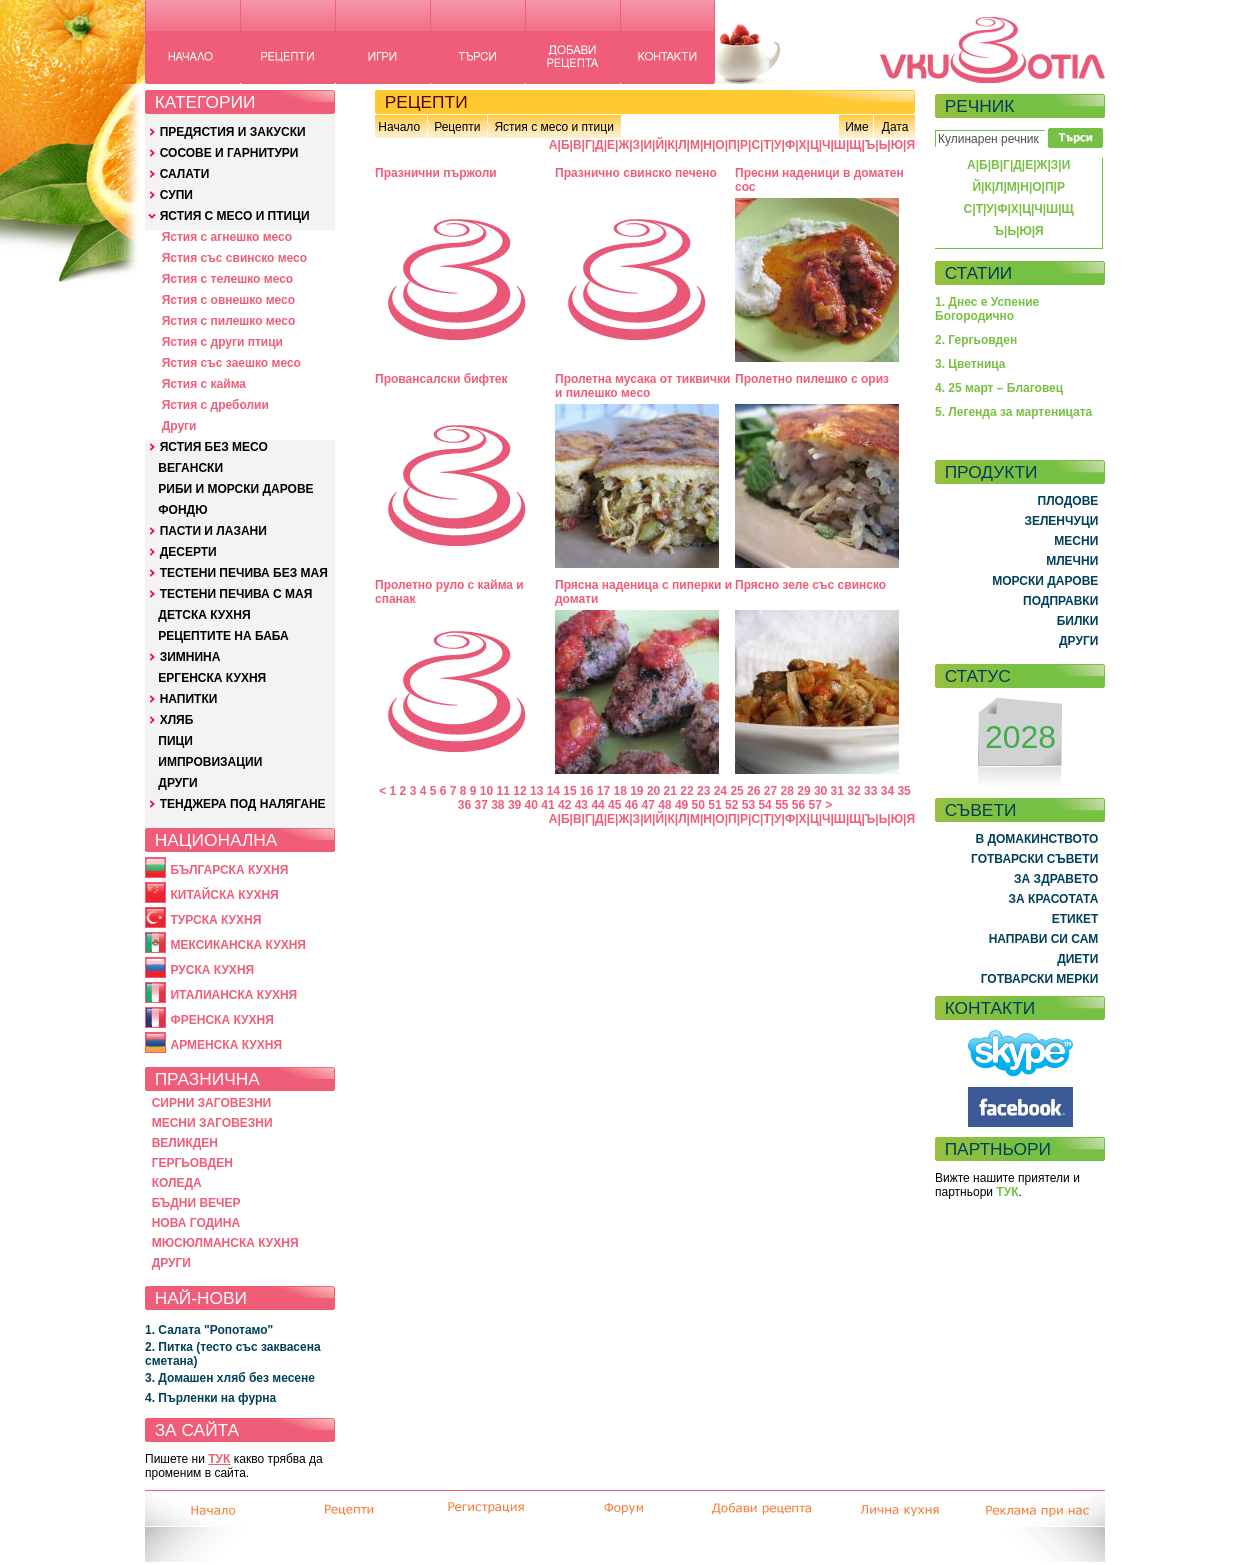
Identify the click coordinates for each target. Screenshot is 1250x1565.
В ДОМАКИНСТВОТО (1036, 839)
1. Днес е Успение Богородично (987, 309)
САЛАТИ (185, 174)
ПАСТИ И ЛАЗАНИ (213, 531)
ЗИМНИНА (190, 657)
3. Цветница (970, 364)
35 (903, 791)
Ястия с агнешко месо (227, 237)
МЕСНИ (1076, 541)
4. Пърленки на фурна (210, 1398)
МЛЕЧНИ (1072, 561)
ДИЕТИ (1077, 959)
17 (603, 791)
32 (853, 791)
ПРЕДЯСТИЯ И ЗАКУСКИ (233, 132)
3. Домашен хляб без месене (230, 1378)
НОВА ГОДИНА (196, 1223)
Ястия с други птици (222, 342)
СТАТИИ (979, 273)
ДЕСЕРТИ (188, 552)
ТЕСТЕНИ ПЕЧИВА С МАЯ (236, 594)
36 (464, 805)
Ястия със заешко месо (231, 363)
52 (731, 805)
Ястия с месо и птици (553, 127)
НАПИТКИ (189, 699)
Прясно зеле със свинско (810, 585)
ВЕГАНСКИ (190, 468)
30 (820, 791)
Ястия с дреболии (215, 405)
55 (781, 805)
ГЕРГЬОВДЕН (192, 1163)
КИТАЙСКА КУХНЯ (224, 895)
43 (581, 805)
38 (497, 805)
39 (514, 805)
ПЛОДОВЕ (1068, 501)
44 (597, 805)
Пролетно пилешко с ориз (812, 379)
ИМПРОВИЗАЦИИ (210, 762)
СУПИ (176, 195)
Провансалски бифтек (441, 379)
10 (486, 791)
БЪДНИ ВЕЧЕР (196, 1203)
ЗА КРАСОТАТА (1054, 899)
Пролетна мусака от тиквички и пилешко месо (642, 386)
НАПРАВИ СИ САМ (1044, 939)
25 (736, 791)
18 (619, 791)
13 (536, 791)
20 (653, 791)
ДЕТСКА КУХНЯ (204, 615)
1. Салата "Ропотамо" (209, 1330)
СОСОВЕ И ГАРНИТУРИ (229, 153)
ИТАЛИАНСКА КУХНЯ (233, 995)
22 (686, 791)
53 (748, 805)
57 (815, 805)
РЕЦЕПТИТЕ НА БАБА (223, 636)
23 (703, 791)
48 (664, 805)
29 (803, 791)
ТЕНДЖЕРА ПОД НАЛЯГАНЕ (243, 804)
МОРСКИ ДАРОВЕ (1045, 581)
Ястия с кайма (204, 384)
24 (720, 791)
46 (631, 805)
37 (480, 805)
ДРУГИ (177, 783)
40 (531, 805)
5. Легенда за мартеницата (1013, 412)
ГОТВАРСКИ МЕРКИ (1040, 979)
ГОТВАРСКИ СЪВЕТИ (1034, 859)
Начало (399, 127)
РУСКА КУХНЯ (212, 970)
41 (547, 805)
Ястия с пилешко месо (229, 321)
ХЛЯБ (177, 720)
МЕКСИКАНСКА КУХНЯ (238, 945)
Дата (895, 127)
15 (569, 791)
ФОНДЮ (182, 510)
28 (787, 791)
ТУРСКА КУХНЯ (215, 920)
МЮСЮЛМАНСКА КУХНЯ (225, 1243)
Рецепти (457, 127)
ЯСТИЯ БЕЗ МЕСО (214, 447)
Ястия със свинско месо (234, 258)
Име (857, 127)
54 (764, 805)
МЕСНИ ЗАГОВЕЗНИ (212, 1123)
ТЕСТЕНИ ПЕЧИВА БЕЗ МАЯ (244, 573)
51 (714, 805)
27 (770, 791)
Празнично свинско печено (636, 173)
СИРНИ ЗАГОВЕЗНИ (212, 1103)
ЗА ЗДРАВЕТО (1056, 879)
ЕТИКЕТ (1075, 919)
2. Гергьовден (976, 340)
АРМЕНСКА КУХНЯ (226, 1045)
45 (614, 805)
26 (753, 791)
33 (870, 791)
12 (519, 791)
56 (798, 805)
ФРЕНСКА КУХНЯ (221, 1020)
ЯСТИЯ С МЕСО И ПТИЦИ (235, 216)
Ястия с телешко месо (228, 279)
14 (553, 791)
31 (837, 791)
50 (698, 805)
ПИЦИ (175, 741)
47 (648, 805)
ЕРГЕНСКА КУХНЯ (212, 678)
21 (670, 791)
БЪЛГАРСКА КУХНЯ (229, 870)
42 (564, 805)
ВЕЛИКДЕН (185, 1143)
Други (179, 426)
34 (887, 791)
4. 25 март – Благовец (999, 388)
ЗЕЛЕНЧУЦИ (1061, 521)
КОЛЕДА (177, 1183)
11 (503, 791)
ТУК (219, 1459)
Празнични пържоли (436, 173)
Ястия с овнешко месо (228, 300)
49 (681, 805)
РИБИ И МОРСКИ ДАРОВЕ (235, 489)
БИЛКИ (1078, 621)
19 (636, 791)
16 (586, 791)
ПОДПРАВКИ (1060, 601)
